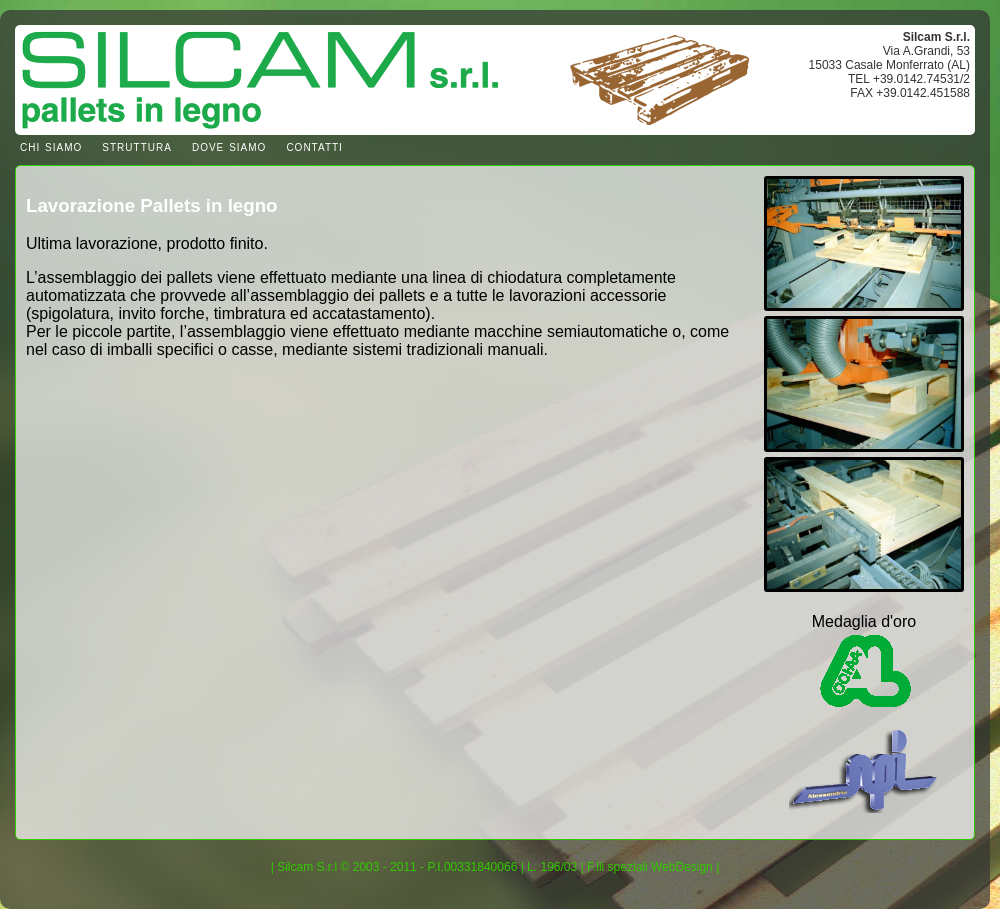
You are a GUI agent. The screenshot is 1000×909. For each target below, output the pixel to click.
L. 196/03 (552, 867)
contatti (314, 146)
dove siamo (229, 146)
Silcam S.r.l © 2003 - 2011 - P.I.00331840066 (397, 867)
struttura (137, 146)
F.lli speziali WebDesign (650, 867)
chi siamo (51, 146)
